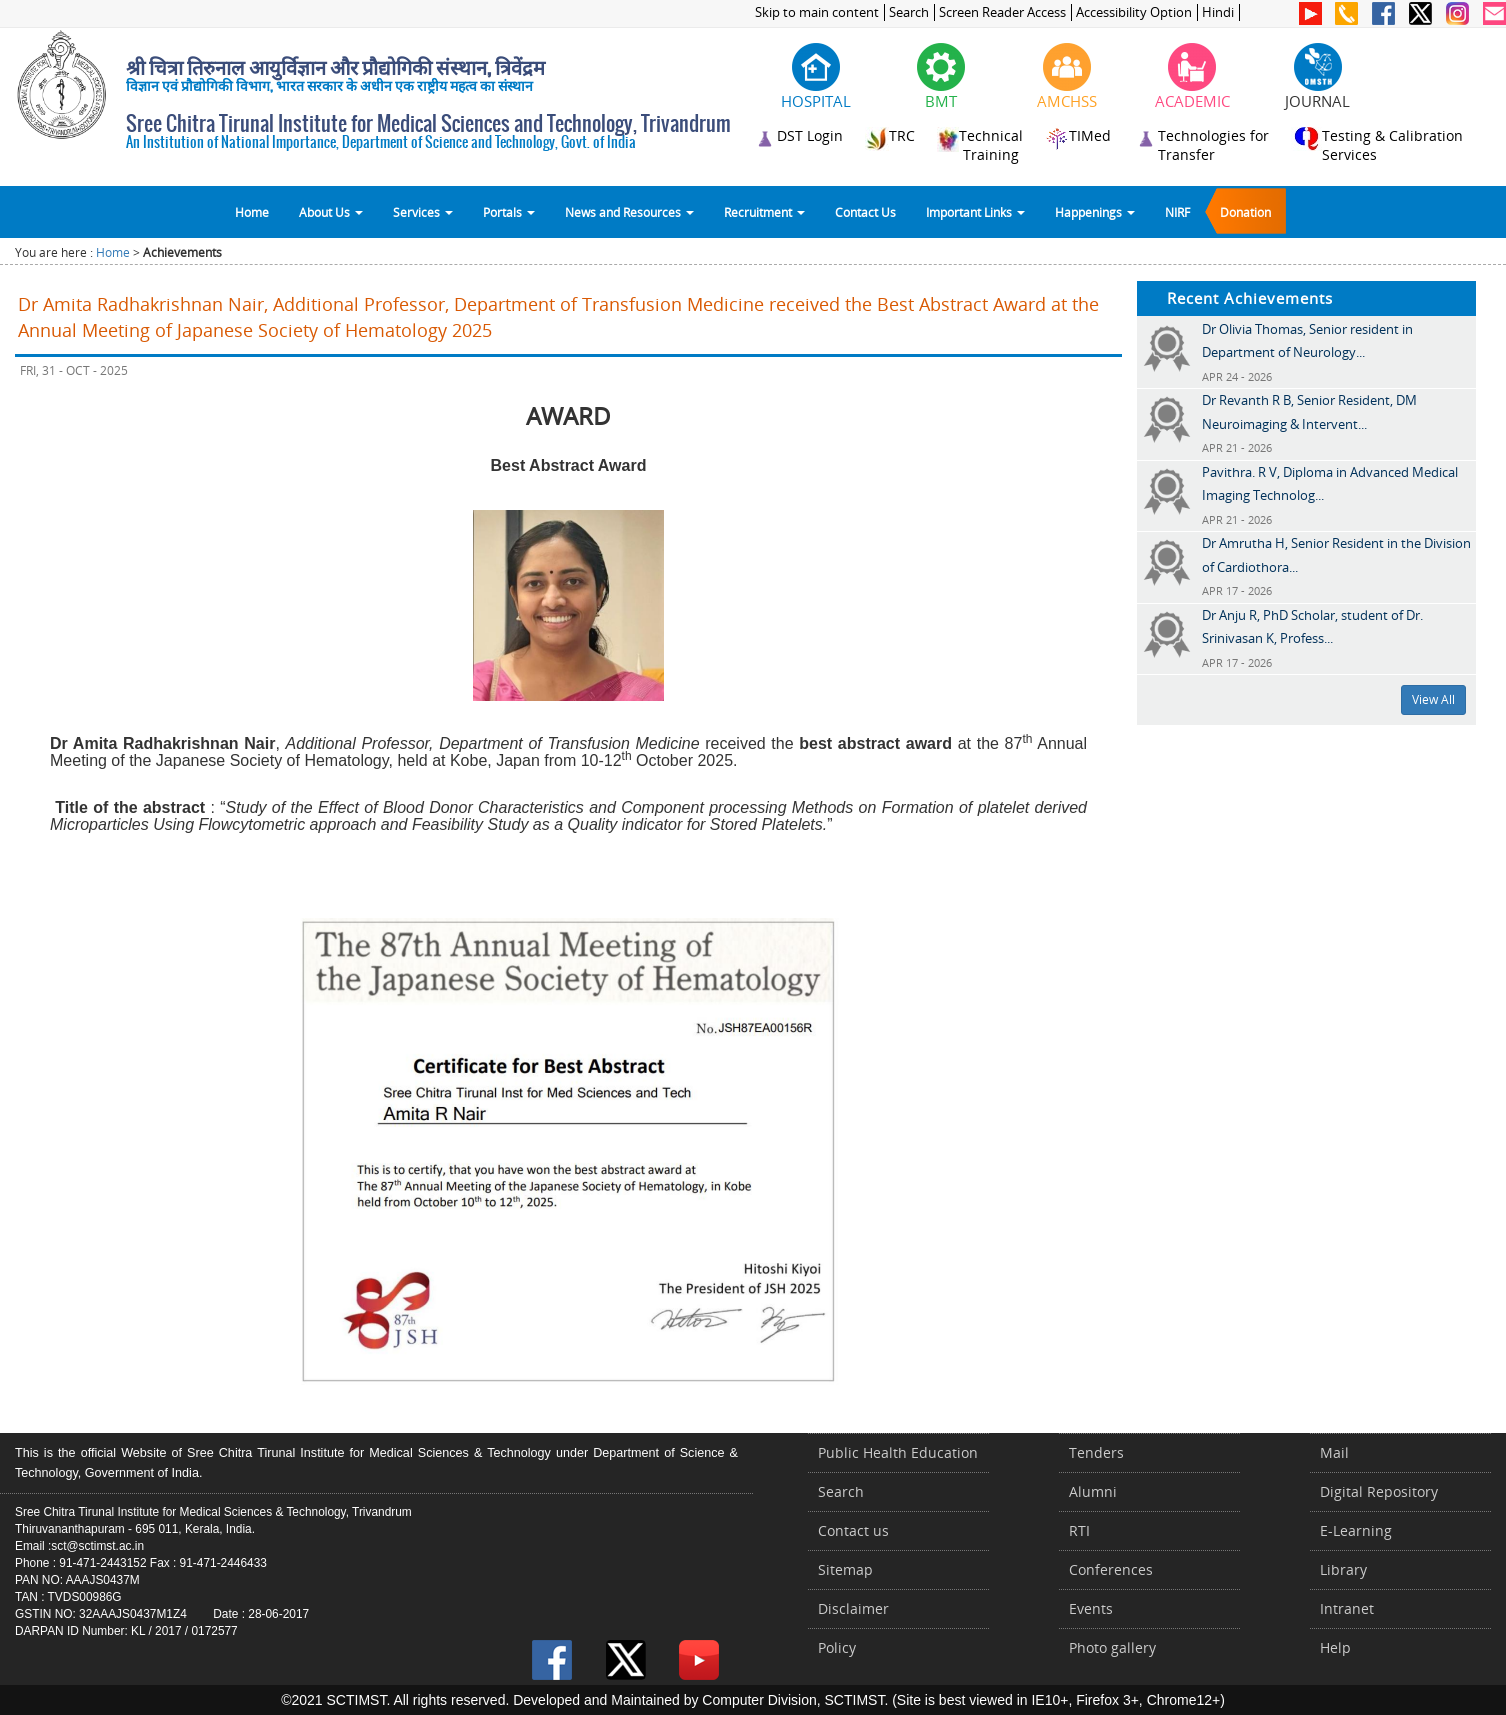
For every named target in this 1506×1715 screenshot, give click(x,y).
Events (1091, 1608)
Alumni (1093, 1491)
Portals (509, 212)
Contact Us (865, 212)
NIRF (1177, 212)
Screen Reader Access (1002, 12)
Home (252, 212)
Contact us (853, 1530)
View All (1433, 699)
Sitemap (845, 1569)
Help (1335, 1647)
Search (909, 12)
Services (423, 212)
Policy (837, 1647)
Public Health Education (898, 1452)
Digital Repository (1379, 1491)
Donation (1245, 212)
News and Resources (629, 212)
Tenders (1096, 1452)
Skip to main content (817, 12)
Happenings (1095, 212)
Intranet (1347, 1608)
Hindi (1218, 12)
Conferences (1111, 1569)
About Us (331, 212)
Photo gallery (1112, 1647)
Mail (1334, 1452)
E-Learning (1356, 1530)
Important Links (975, 212)
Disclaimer (853, 1608)
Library (1343, 1569)
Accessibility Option (1134, 12)
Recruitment (764, 212)
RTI (1079, 1530)
